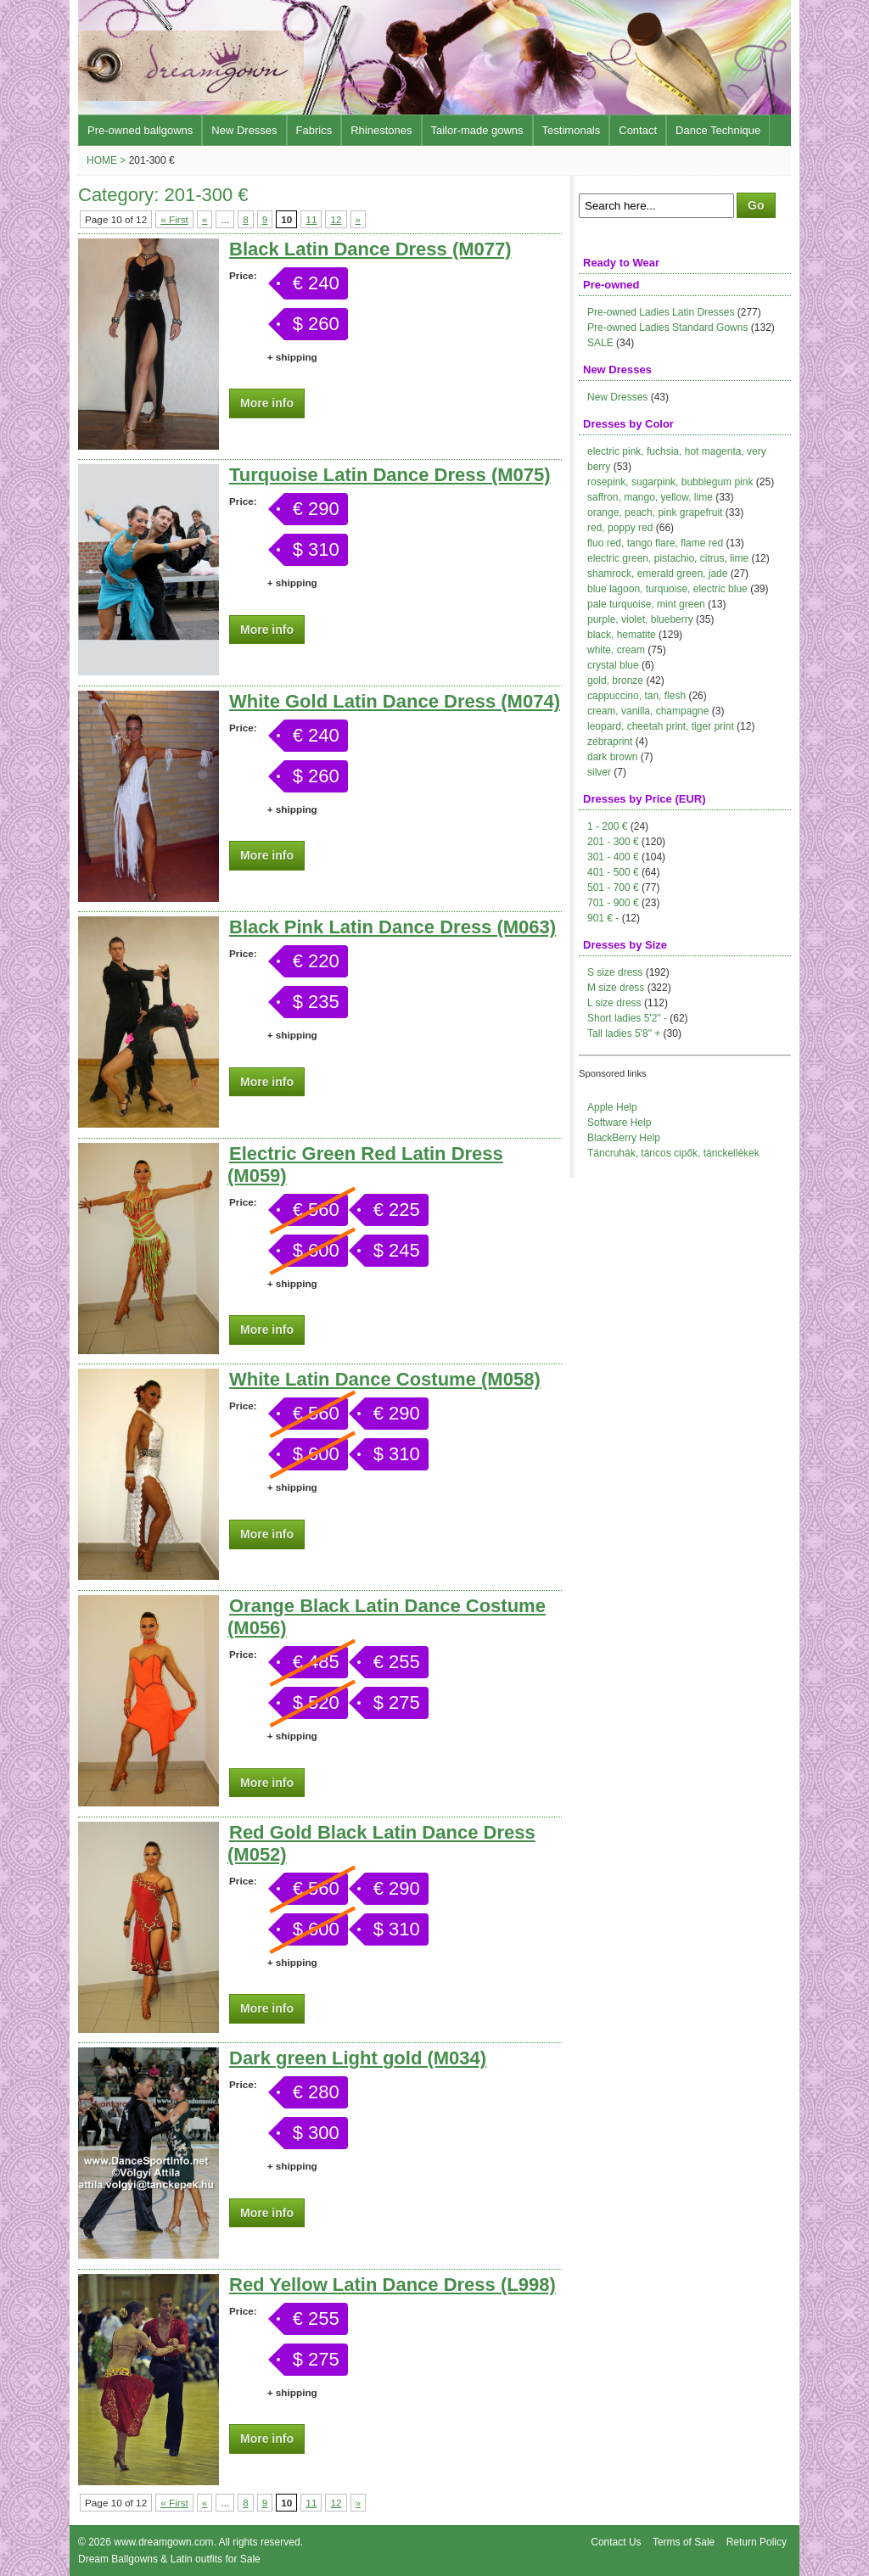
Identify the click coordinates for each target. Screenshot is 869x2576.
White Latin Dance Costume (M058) (385, 1379)
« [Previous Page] (205, 219)
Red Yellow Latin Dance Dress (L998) (392, 2284)
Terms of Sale (684, 2542)
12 (335, 219)
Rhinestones (381, 130)
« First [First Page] (174, 219)
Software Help (619, 1122)
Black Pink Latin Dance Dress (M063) (392, 927)
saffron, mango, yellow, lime (650, 497)
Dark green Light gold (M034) (357, 2058)
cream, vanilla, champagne (648, 711)
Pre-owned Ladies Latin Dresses (660, 312)
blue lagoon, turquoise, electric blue (667, 589)
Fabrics (314, 130)
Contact (638, 130)
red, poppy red (620, 528)
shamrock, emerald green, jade (657, 574)
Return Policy (756, 2542)
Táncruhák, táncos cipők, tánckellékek (673, 1153)
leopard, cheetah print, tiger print (660, 726)
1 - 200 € (607, 826)
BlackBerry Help (623, 1138)
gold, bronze (615, 680)
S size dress (614, 972)
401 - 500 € (613, 872)
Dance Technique (718, 130)
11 (311, 219)
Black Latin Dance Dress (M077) (370, 249)
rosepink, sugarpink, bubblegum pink (670, 482)
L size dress (614, 1003)
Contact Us (616, 2542)
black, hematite (621, 635)
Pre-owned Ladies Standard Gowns (667, 327)
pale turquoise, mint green (646, 604)
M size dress (615, 988)
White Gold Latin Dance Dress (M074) (394, 701)
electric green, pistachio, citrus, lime (667, 558)
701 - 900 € (613, 903)
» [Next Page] (359, 219)
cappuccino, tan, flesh (636, 696)
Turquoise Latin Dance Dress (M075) (390, 474)
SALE (600, 343)
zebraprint (609, 742)
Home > (106, 160)
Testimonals (571, 130)
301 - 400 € (613, 857)
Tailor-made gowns (477, 130)
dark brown (612, 757)
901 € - (603, 918)
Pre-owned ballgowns (140, 130)
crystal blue (613, 665)
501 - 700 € (613, 887)
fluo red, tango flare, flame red (655, 543)
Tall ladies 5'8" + (623, 1033)
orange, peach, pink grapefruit (654, 512)
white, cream (616, 650)
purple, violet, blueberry (640, 619)
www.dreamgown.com (163, 2542)
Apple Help (612, 1107)
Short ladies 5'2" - (627, 1018)
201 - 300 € (613, 842)
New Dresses (244, 130)
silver (599, 772)
